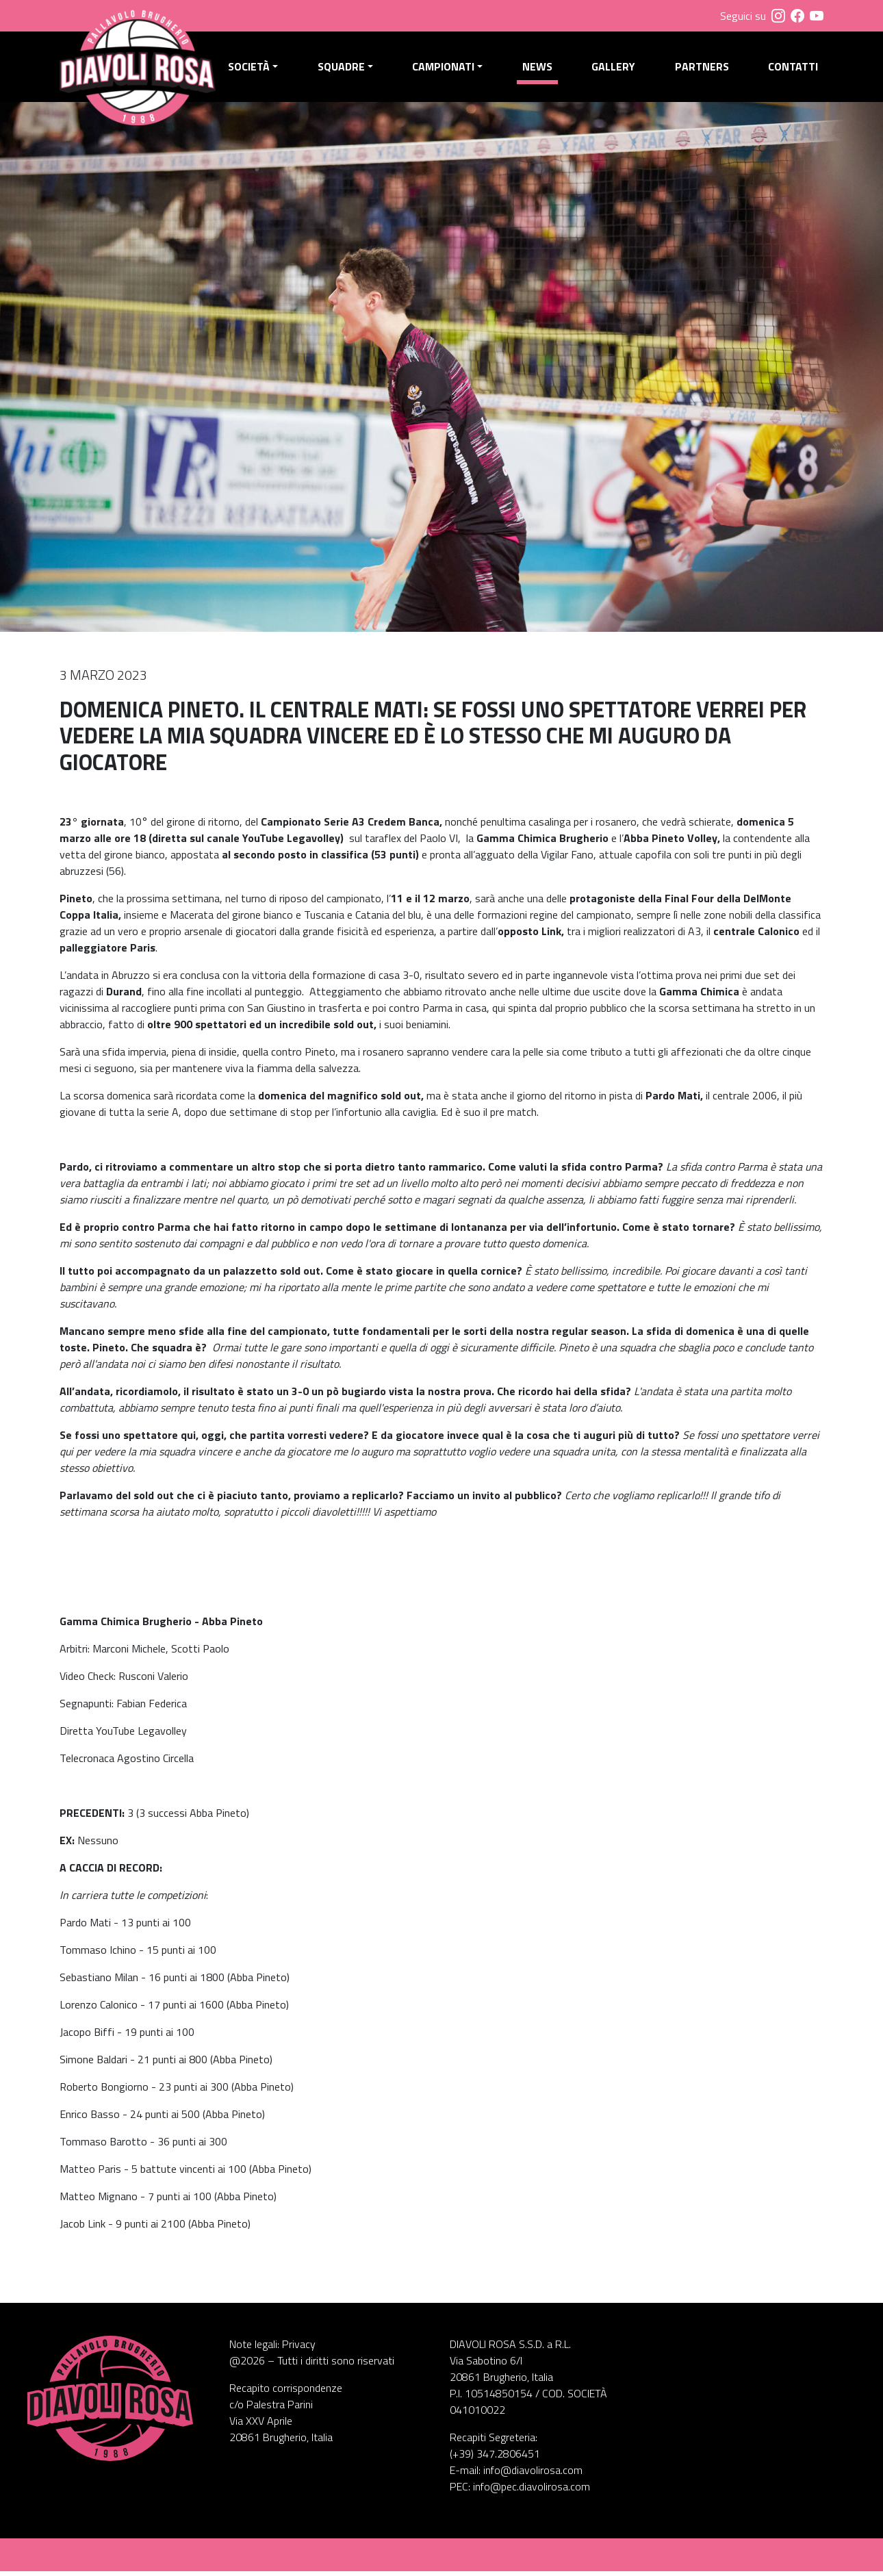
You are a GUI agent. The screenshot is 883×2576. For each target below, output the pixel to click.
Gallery (615, 69)
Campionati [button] (446, 69)
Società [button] (253, 69)
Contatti (793, 69)
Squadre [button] (344, 69)
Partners (703, 69)
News (539, 69)
